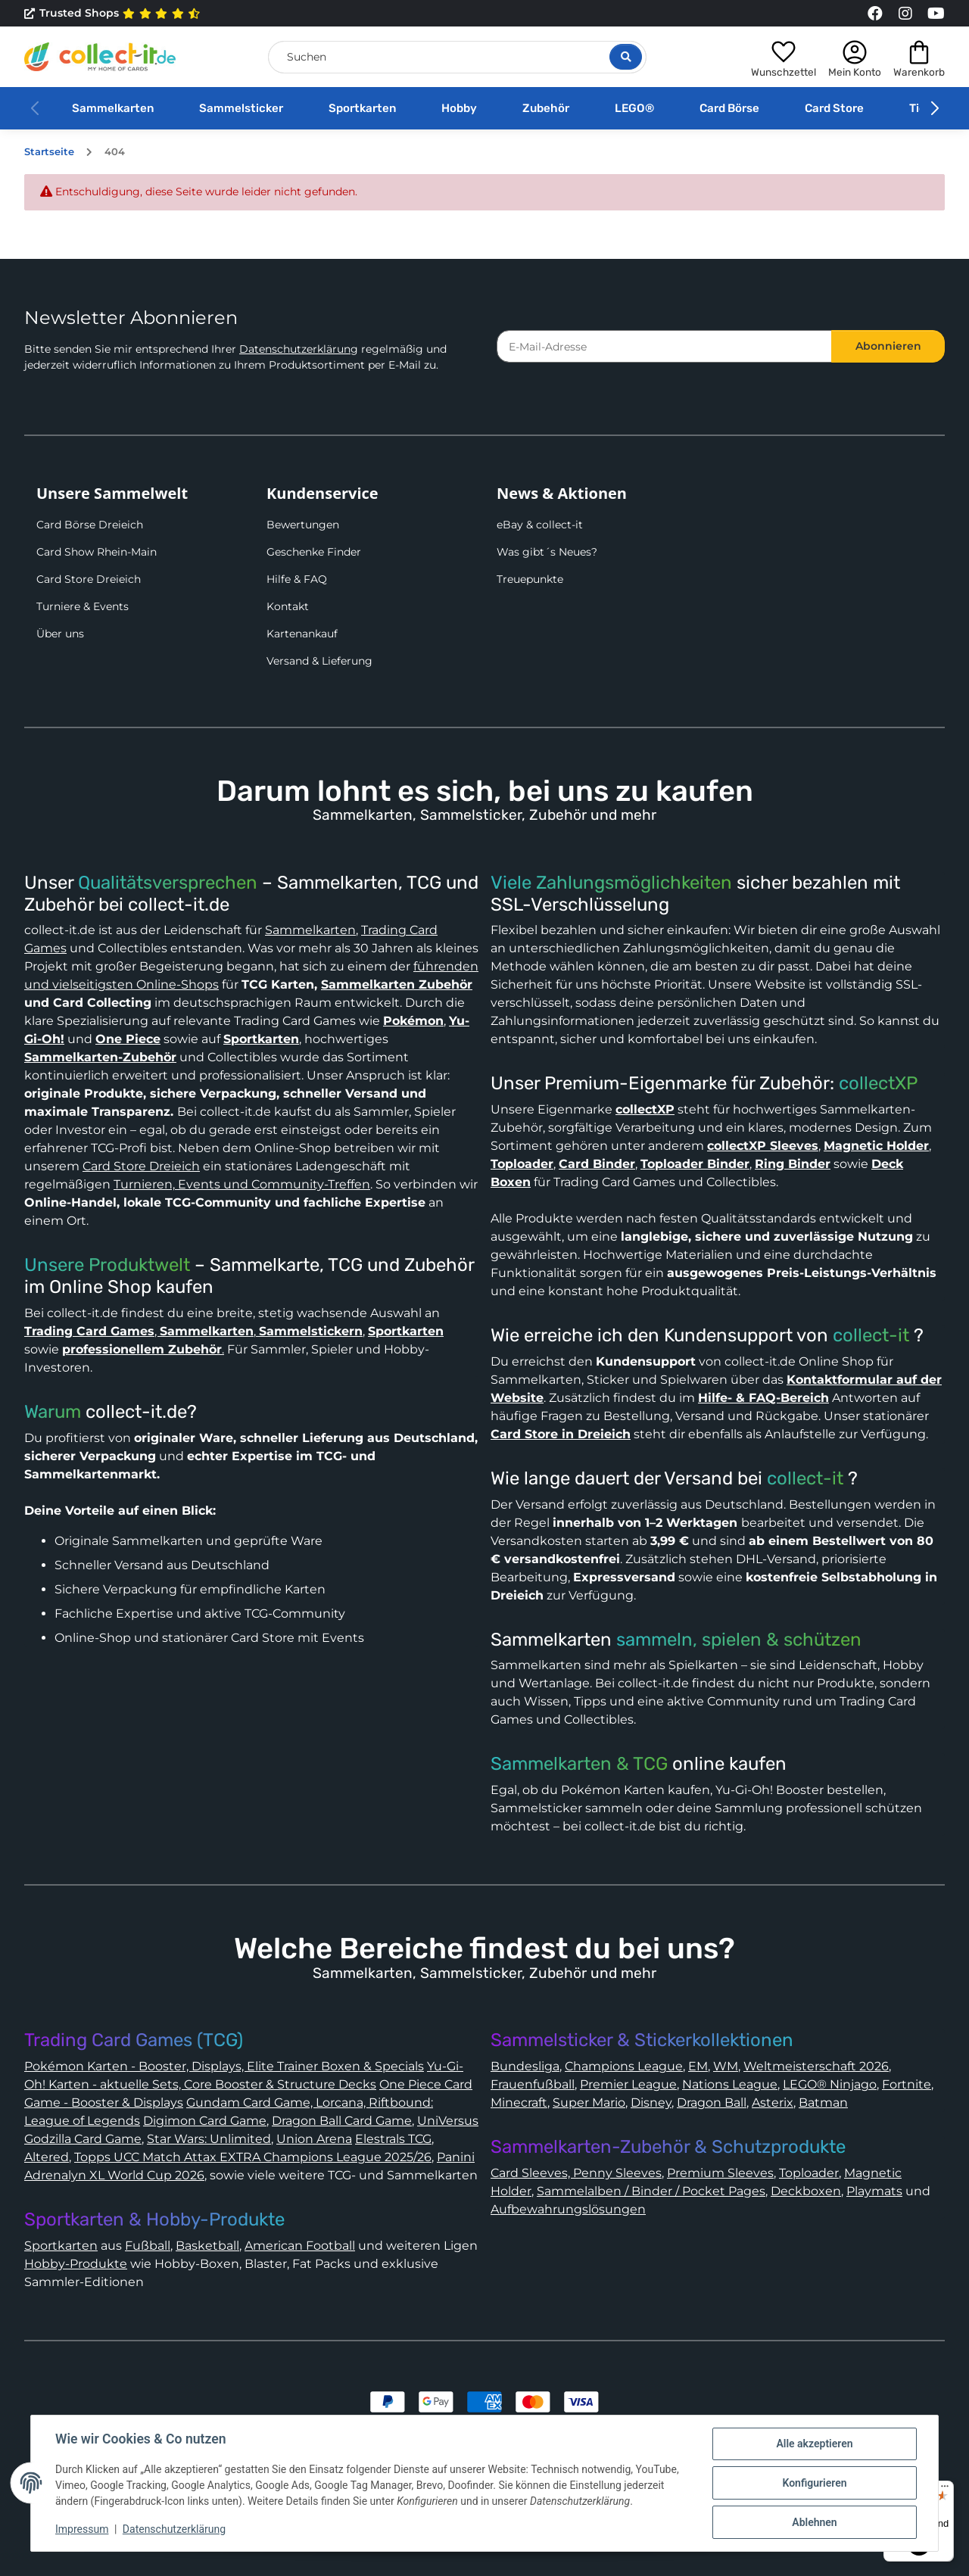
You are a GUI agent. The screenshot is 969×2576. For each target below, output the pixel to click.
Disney (651, 2102)
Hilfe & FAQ (296, 579)
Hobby (459, 108)
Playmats (874, 2191)
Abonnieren (888, 346)
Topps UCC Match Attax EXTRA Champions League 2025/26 (253, 2157)
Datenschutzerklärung (298, 349)
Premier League (628, 2084)
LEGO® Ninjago (830, 2084)
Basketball (207, 2245)
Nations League (729, 2084)
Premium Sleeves (720, 2173)
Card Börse (729, 108)
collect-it (871, 1335)
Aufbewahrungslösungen (568, 2209)
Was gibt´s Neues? (547, 552)
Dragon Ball (711, 2102)
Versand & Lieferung (319, 661)
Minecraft (519, 2102)
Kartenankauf (302, 633)
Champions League (624, 2066)
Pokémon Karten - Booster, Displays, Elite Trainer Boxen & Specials (224, 2066)
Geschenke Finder (313, 552)
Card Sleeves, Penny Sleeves (576, 2173)
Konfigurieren (814, 2483)
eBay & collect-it (540, 524)
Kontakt (287, 606)
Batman (823, 2102)
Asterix (772, 2102)
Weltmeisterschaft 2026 (816, 2066)
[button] (783, 57)
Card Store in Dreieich (561, 1434)
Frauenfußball (533, 2084)
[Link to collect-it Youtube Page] (936, 14)
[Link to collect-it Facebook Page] (875, 14)
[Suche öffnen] (625, 57)
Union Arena (314, 2139)
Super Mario (589, 2102)
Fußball (147, 2245)
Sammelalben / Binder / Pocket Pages (651, 2191)
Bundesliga (525, 2066)
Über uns (60, 633)
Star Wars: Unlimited (209, 2139)
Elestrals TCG (393, 2139)
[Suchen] (457, 57)
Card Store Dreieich (88, 579)
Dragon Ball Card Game (342, 2120)
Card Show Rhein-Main (96, 552)
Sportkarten (362, 108)
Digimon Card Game (204, 2120)
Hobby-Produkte (75, 2264)
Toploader (809, 2173)
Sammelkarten (113, 108)
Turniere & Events (82, 606)
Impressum (81, 2529)
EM (698, 2066)
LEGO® (634, 108)
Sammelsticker (241, 108)
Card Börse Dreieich (89, 524)
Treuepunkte (530, 579)
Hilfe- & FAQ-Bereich (763, 1398)
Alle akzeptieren (814, 2443)
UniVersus (447, 2120)
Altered (46, 2157)
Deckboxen (806, 2191)
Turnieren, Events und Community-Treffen (242, 1184)
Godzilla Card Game (83, 2139)
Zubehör (545, 108)
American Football (300, 2245)
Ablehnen (814, 2522)
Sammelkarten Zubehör (396, 984)
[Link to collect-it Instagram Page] (905, 14)
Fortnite (906, 2084)
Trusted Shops (112, 14)
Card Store (834, 108)
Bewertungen (302, 524)
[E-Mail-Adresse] (664, 346)
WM (725, 2066)
